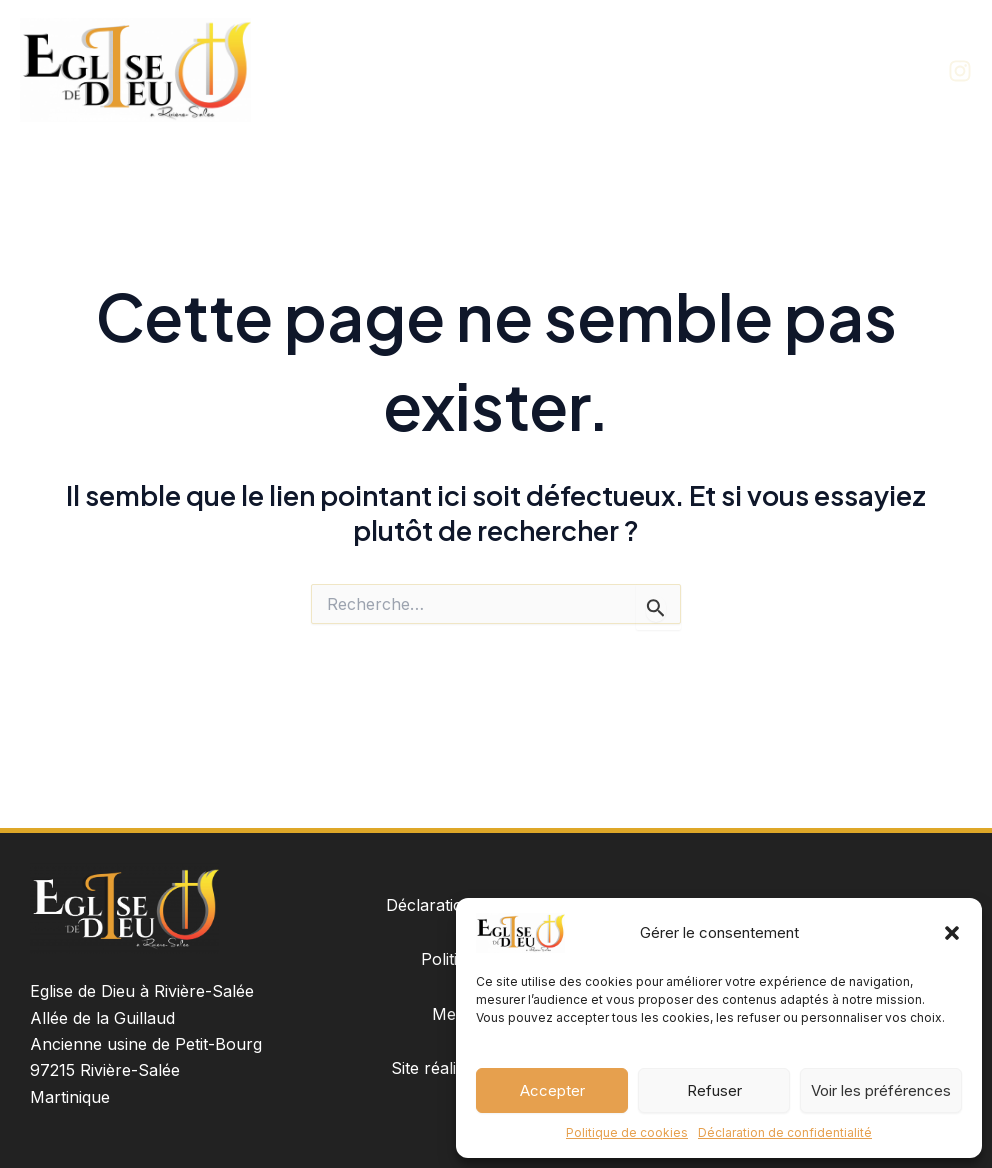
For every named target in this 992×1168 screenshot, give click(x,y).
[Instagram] (960, 71)
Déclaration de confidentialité (785, 1132)
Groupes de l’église (756, 69)
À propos (624, 69)
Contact (884, 69)
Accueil (534, 69)
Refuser (714, 1090)
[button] (952, 933)
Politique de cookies (627, 1132)
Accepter (552, 1090)
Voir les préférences (881, 1090)
